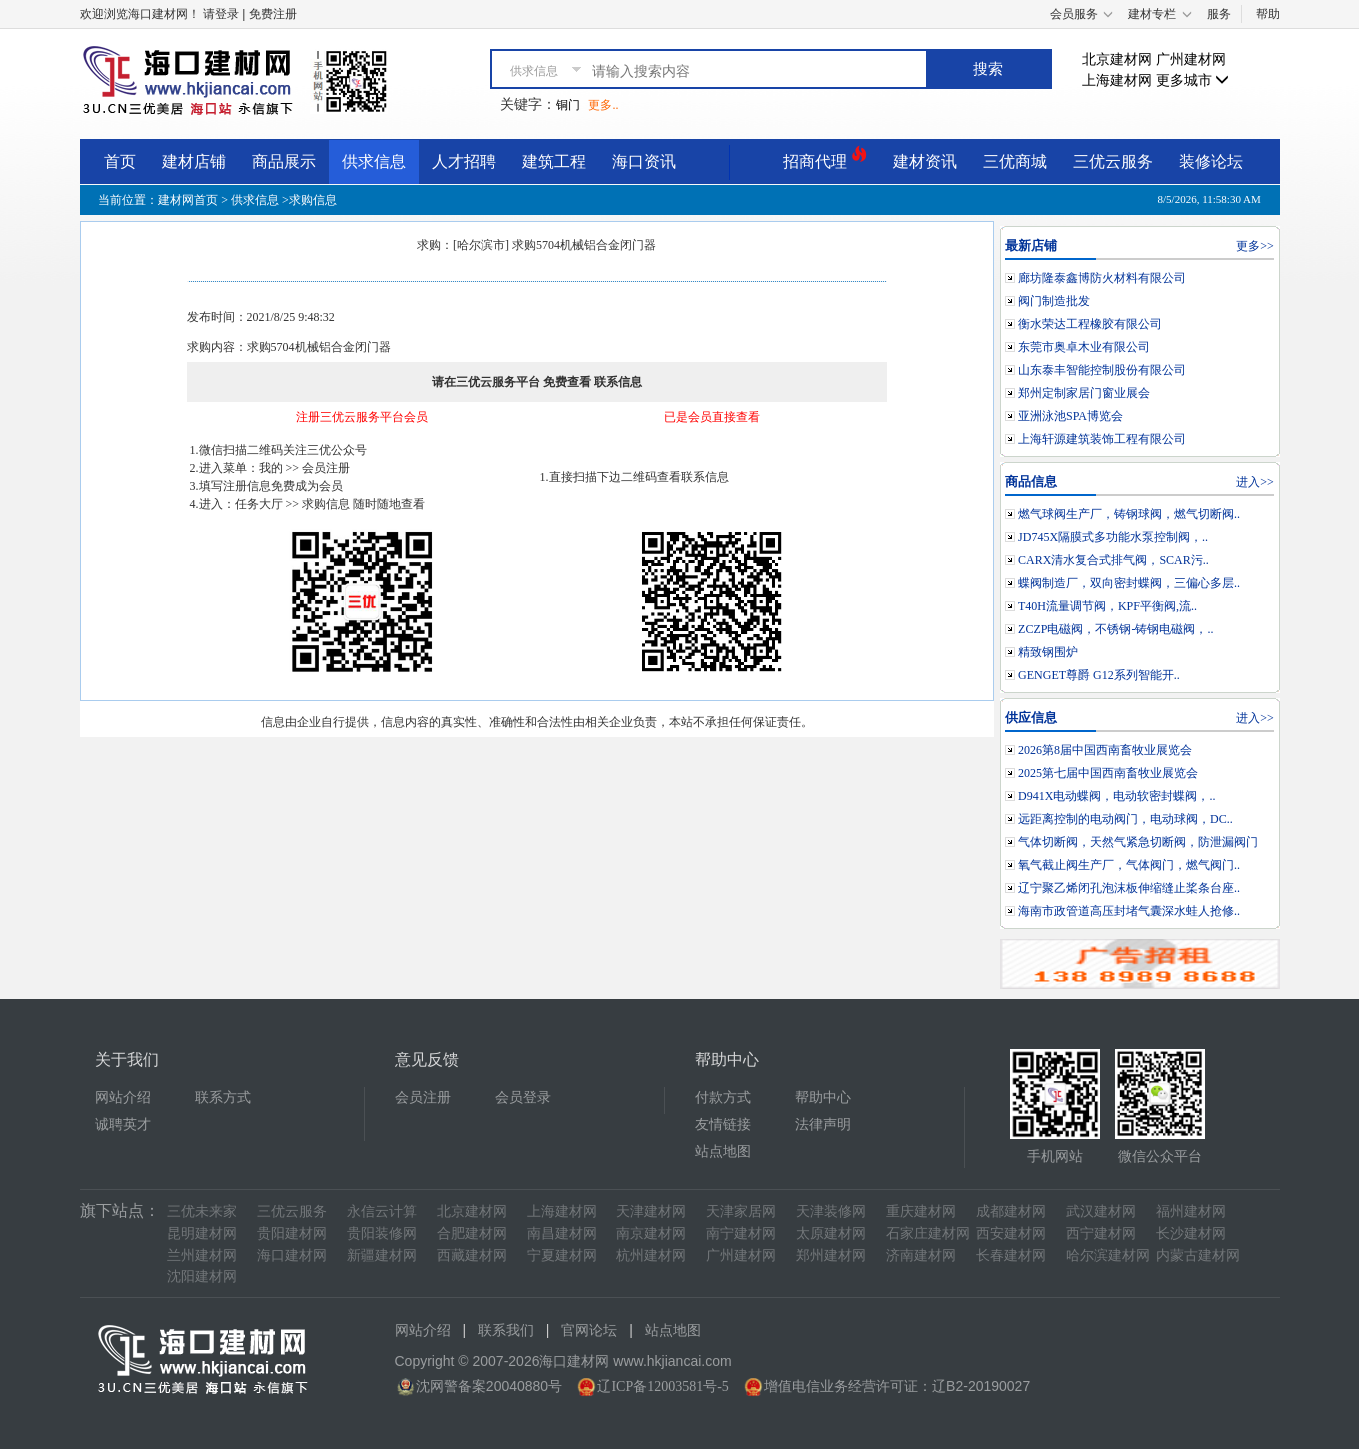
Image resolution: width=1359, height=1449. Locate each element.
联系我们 (506, 1330)
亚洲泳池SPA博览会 (1070, 416)
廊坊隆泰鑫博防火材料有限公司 (1102, 278)
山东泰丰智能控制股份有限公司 (1102, 370)
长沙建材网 (1191, 1233)
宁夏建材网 (562, 1255)
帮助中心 (823, 1097)
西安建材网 (1011, 1233)
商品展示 (284, 161)
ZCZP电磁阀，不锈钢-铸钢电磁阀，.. (1115, 629)
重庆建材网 (921, 1211)
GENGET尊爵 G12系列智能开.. (1099, 675)
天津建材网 (651, 1211)
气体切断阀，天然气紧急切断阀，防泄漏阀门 (1138, 842)
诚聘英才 (123, 1124)
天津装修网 (831, 1211)
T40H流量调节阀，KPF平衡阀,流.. (1107, 606)
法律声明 (823, 1124)
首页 (120, 161)
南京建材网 (651, 1233)
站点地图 (723, 1151)
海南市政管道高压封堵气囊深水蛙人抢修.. (1129, 911)
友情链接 (723, 1124)
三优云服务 (1113, 161)
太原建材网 (831, 1233)
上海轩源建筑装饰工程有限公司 (1102, 439)
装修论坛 (1211, 161)
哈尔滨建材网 (1108, 1255)
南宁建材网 (741, 1233)
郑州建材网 (831, 1255)
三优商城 (1015, 161)
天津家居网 (741, 1211)
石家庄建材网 (928, 1233)
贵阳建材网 (292, 1233)
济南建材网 (921, 1255)
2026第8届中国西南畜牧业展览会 (1105, 750)
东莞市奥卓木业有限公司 (1084, 347)
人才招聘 (464, 161)
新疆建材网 (382, 1255)
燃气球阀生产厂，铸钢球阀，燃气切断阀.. (1129, 514)
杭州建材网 (651, 1255)
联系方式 (223, 1097)
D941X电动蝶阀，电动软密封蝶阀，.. (1116, 796)
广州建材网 (1191, 59)
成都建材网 (1011, 1211)
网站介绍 (123, 1097)
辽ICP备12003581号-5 (662, 1386)
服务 (1219, 14)
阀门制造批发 (1054, 301)
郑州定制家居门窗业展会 (1084, 393)
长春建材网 (1011, 1255)
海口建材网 (292, 1255)
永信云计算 (382, 1211)
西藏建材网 (472, 1255)
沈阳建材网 (202, 1276)
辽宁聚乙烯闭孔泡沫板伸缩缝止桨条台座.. (1129, 888)
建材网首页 (188, 200)
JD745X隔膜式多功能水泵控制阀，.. (1113, 537)
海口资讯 (644, 161)
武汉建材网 (1101, 1211)
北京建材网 (1117, 59)
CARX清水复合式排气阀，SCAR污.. (1113, 560)
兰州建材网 (202, 1255)
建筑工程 (554, 161)
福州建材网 (1191, 1211)
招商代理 (825, 158)
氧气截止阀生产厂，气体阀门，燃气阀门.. (1129, 865)
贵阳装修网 (382, 1233)
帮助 (1268, 14)
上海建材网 (1117, 80)
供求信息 (374, 161)
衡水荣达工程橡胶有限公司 (1090, 324)
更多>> (1255, 246)
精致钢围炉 (1048, 652)
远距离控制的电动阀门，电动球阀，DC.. (1125, 819)
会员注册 (423, 1097)
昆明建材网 (202, 1233)
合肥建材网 (472, 1233)
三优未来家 (202, 1211)
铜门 (568, 105)
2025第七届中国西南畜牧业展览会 (1108, 773)
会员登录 (523, 1097)
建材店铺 (194, 161)
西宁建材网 (1101, 1233)
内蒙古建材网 (1198, 1255)
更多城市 (1193, 80)
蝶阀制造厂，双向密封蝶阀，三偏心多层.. (1129, 583)
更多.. (603, 105)
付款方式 (723, 1097)
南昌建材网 (562, 1233)
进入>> (1255, 482)
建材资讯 (925, 161)
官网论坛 (589, 1330)
